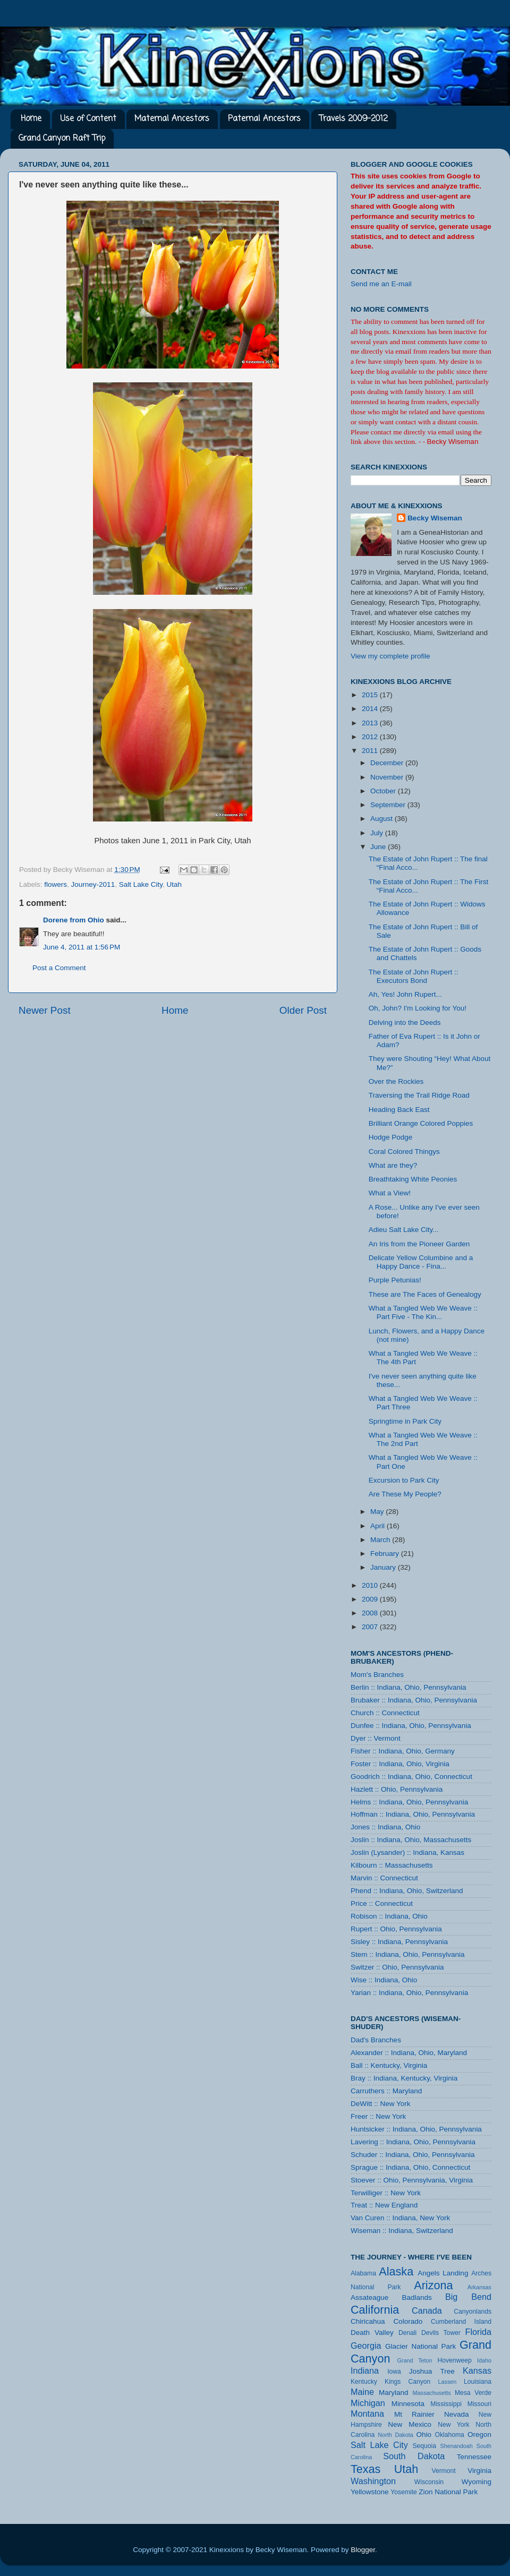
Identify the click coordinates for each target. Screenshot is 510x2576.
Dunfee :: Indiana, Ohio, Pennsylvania (411, 1726)
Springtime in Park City (405, 1421)
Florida (478, 2332)
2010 (371, 1585)
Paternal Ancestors (264, 119)
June (379, 847)
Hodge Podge (391, 1137)
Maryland (394, 2393)
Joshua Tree (432, 2371)
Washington (373, 2481)
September (388, 805)
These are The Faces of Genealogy (425, 1294)
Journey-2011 (93, 884)
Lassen (447, 2381)
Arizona (433, 2285)
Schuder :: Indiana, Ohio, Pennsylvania (412, 2155)
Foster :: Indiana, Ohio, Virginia (400, 1764)
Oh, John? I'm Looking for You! (417, 1008)
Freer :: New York (378, 2116)
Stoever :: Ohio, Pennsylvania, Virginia (412, 2180)
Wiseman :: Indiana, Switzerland (402, 2231)
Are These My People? (405, 1494)
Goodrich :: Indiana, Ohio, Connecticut (411, 1777)
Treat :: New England (384, 2205)
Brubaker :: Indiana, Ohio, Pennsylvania (414, 1700)
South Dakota (414, 2456)
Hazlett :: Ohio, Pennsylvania (397, 1789)
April (378, 1526)
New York (454, 2424)
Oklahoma (449, 2434)
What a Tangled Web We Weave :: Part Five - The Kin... (423, 1312)
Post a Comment (59, 968)
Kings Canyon (407, 2381)
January (384, 1567)
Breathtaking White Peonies (413, 1179)
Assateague (369, 2297)
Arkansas (479, 2287)
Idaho (484, 2360)
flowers (55, 884)
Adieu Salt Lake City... (404, 1230)
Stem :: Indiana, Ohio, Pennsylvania (408, 1954)
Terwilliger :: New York (386, 2193)
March (381, 1540)
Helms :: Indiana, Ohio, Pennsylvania (409, 1802)
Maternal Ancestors (171, 119)
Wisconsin (429, 2482)
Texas (365, 2469)
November (387, 777)
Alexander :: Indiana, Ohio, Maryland (409, 2053)
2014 (371, 709)
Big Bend (468, 2296)
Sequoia (425, 2446)
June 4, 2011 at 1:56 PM (81, 947)
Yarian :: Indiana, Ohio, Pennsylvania (409, 1993)
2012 (371, 737)
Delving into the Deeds (405, 1022)
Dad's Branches (376, 2040)
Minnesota (408, 2404)
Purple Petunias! (395, 1280)
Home (31, 119)
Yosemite (403, 2492)
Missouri (479, 2404)
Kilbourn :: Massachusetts (392, 1865)
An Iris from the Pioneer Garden (419, 1244)
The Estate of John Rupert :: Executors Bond (413, 976)
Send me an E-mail (381, 284)
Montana (367, 2413)
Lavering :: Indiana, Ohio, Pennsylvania (413, 2142)
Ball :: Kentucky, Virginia (389, 2065)
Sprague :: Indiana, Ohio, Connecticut (410, 2167)
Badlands (416, 2297)
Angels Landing (443, 2273)
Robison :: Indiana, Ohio (389, 1916)
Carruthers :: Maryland (386, 2091)
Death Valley (372, 2333)
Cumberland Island (461, 2321)
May (378, 1512)
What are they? (393, 1165)
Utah (174, 884)
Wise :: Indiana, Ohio (384, 1980)
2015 (371, 695)
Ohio (423, 2434)
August (382, 819)
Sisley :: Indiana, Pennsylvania (399, 1942)
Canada (427, 2310)
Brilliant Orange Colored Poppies (421, 1123)
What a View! (390, 1193)
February (385, 1553)
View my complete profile (390, 656)
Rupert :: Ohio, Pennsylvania (396, 1929)
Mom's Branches (377, 1675)
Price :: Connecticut (382, 1903)
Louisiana (477, 2381)
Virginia (479, 2471)
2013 (371, 723)
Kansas (477, 2370)
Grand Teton (414, 2360)
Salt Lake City (141, 884)
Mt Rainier (414, 2414)
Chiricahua (368, 2321)
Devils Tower (441, 2333)
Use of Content (88, 119)
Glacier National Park (420, 2346)
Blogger (363, 2550)
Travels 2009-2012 (353, 119)
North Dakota (395, 2435)
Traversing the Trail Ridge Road (419, 1095)
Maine (362, 2392)
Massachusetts (432, 2393)
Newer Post (45, 1010)
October (384, 791)
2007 (371, 1627)
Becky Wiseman (434, 518)
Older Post (303, 1010)
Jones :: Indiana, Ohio (385, 1827)
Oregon (479, 2434)
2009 (371, 1599)
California (375, 2309)
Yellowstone (370, 2492)
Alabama (363, 2273)
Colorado (407, 2321)
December (387, 763)
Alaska (396, 2271)
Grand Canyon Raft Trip (62, 138)
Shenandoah (456, 2446)
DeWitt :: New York (381, 2104)
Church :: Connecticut (385, 1713)
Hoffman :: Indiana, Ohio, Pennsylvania (413, 1814)
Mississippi (446, 2404)
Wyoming (476, 2482)
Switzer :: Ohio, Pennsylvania (397, 1967)
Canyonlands (472, 2311)
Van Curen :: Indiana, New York (400, 2218)
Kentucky (364, 2381)
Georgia (366, 2345)
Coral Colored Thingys (404, 1152)
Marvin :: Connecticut (384, 1878)
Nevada (456, 2414)
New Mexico (409, 2424)
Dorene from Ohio (73, 920)
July (377, 833)
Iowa (394, 2371)
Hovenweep (455, 2360)
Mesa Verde (473, 2393)
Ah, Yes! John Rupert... (405, 994)
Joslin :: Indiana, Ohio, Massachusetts (411, 1840)
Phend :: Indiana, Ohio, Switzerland (407, 1891)
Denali (407, 2333)
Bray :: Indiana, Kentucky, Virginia (404, 2078)
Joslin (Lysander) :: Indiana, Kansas (407, 1852)
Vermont (443, 2471)
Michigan (368, 2403)
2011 (371, 751)
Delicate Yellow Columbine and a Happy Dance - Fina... (421, 1262)
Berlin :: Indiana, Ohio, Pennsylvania (408, 1687)
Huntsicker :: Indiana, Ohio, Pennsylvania (416, 2129)
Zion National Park (448, 2492)
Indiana (365, 2370)
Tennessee (474, 2457)
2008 (371, 1613)
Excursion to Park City (404, 1480)
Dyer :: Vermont (376, 1738)
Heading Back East (399, 1110)
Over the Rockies (396, 1081)
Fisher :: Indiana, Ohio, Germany (403, 1751)
